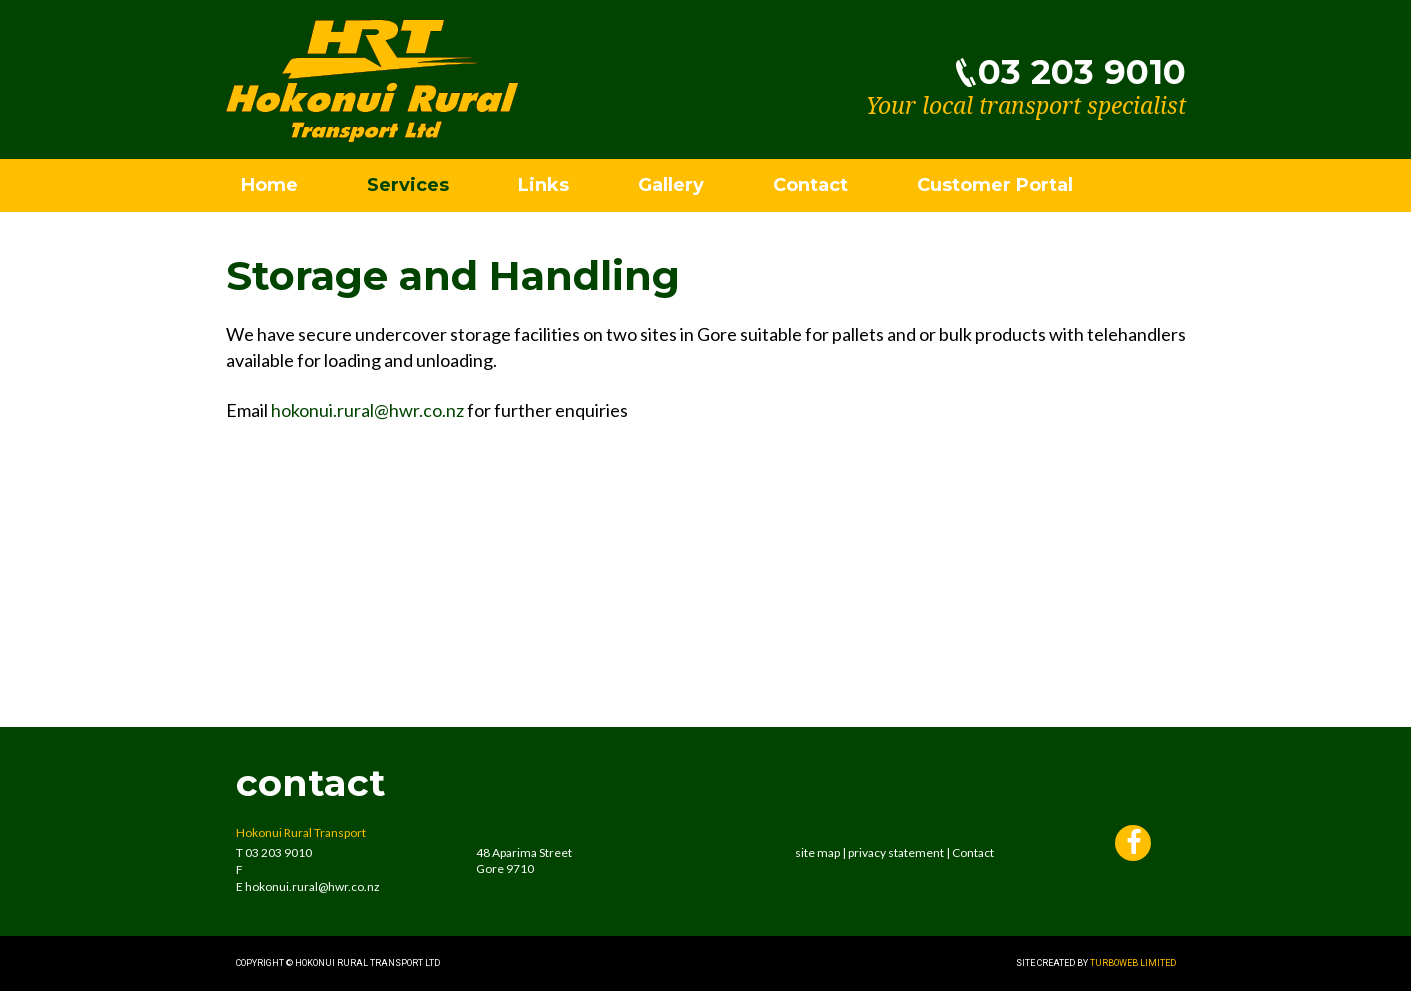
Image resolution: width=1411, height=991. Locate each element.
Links (543, 185)
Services (408, 185)
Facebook (1133, 845)
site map (817, 852)
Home (269, 185)
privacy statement (896, 852)
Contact (810, 185)
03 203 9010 (1082, 72)
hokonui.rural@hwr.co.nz (367, 410)
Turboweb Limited (1133, 963)
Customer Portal (995, 185)
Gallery (671, 185)
